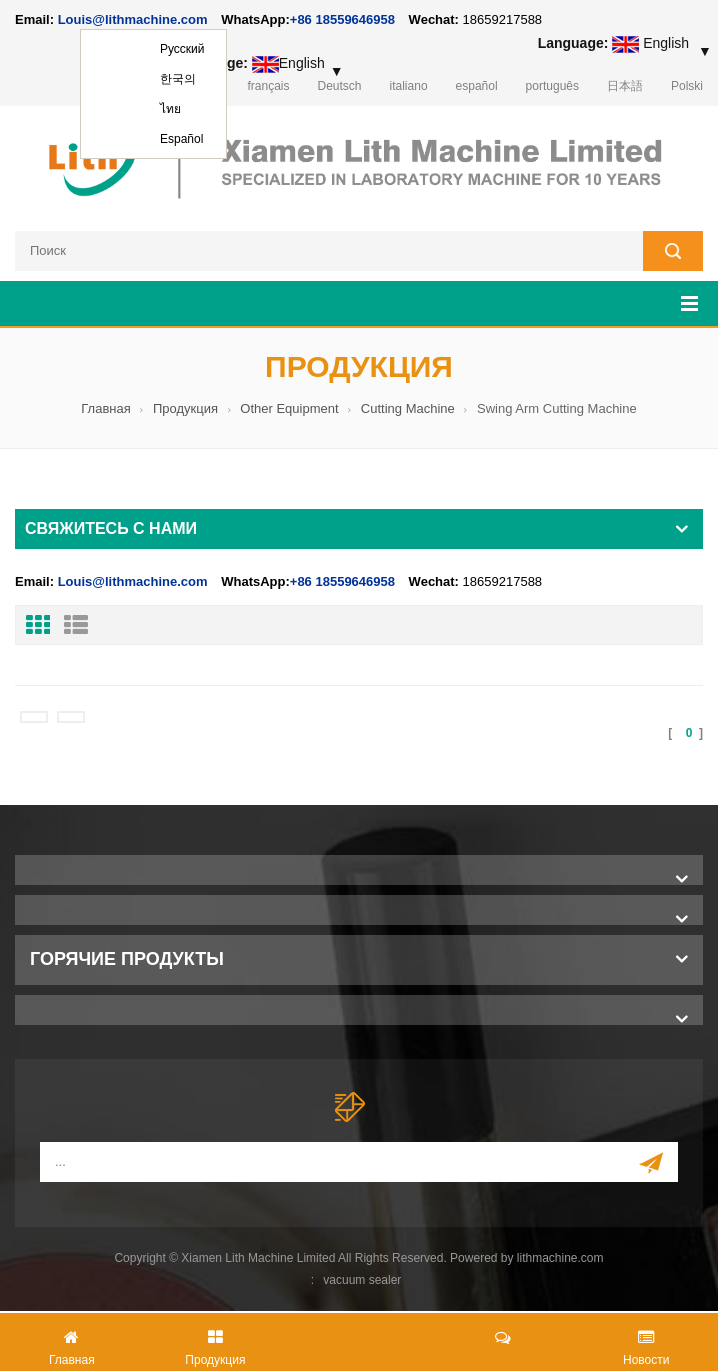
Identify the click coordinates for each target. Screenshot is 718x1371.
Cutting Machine (408, 408)
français (268, 86)
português (552, 86)
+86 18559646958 (342, 19)
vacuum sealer (362, 1280)
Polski (687, 86)
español (477, 86)
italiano (409, 86)
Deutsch (340, 86)
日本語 (625, 86)
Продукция (185, 408)
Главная (105, 408)
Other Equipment (289, 408)
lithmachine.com (560, 1258)
